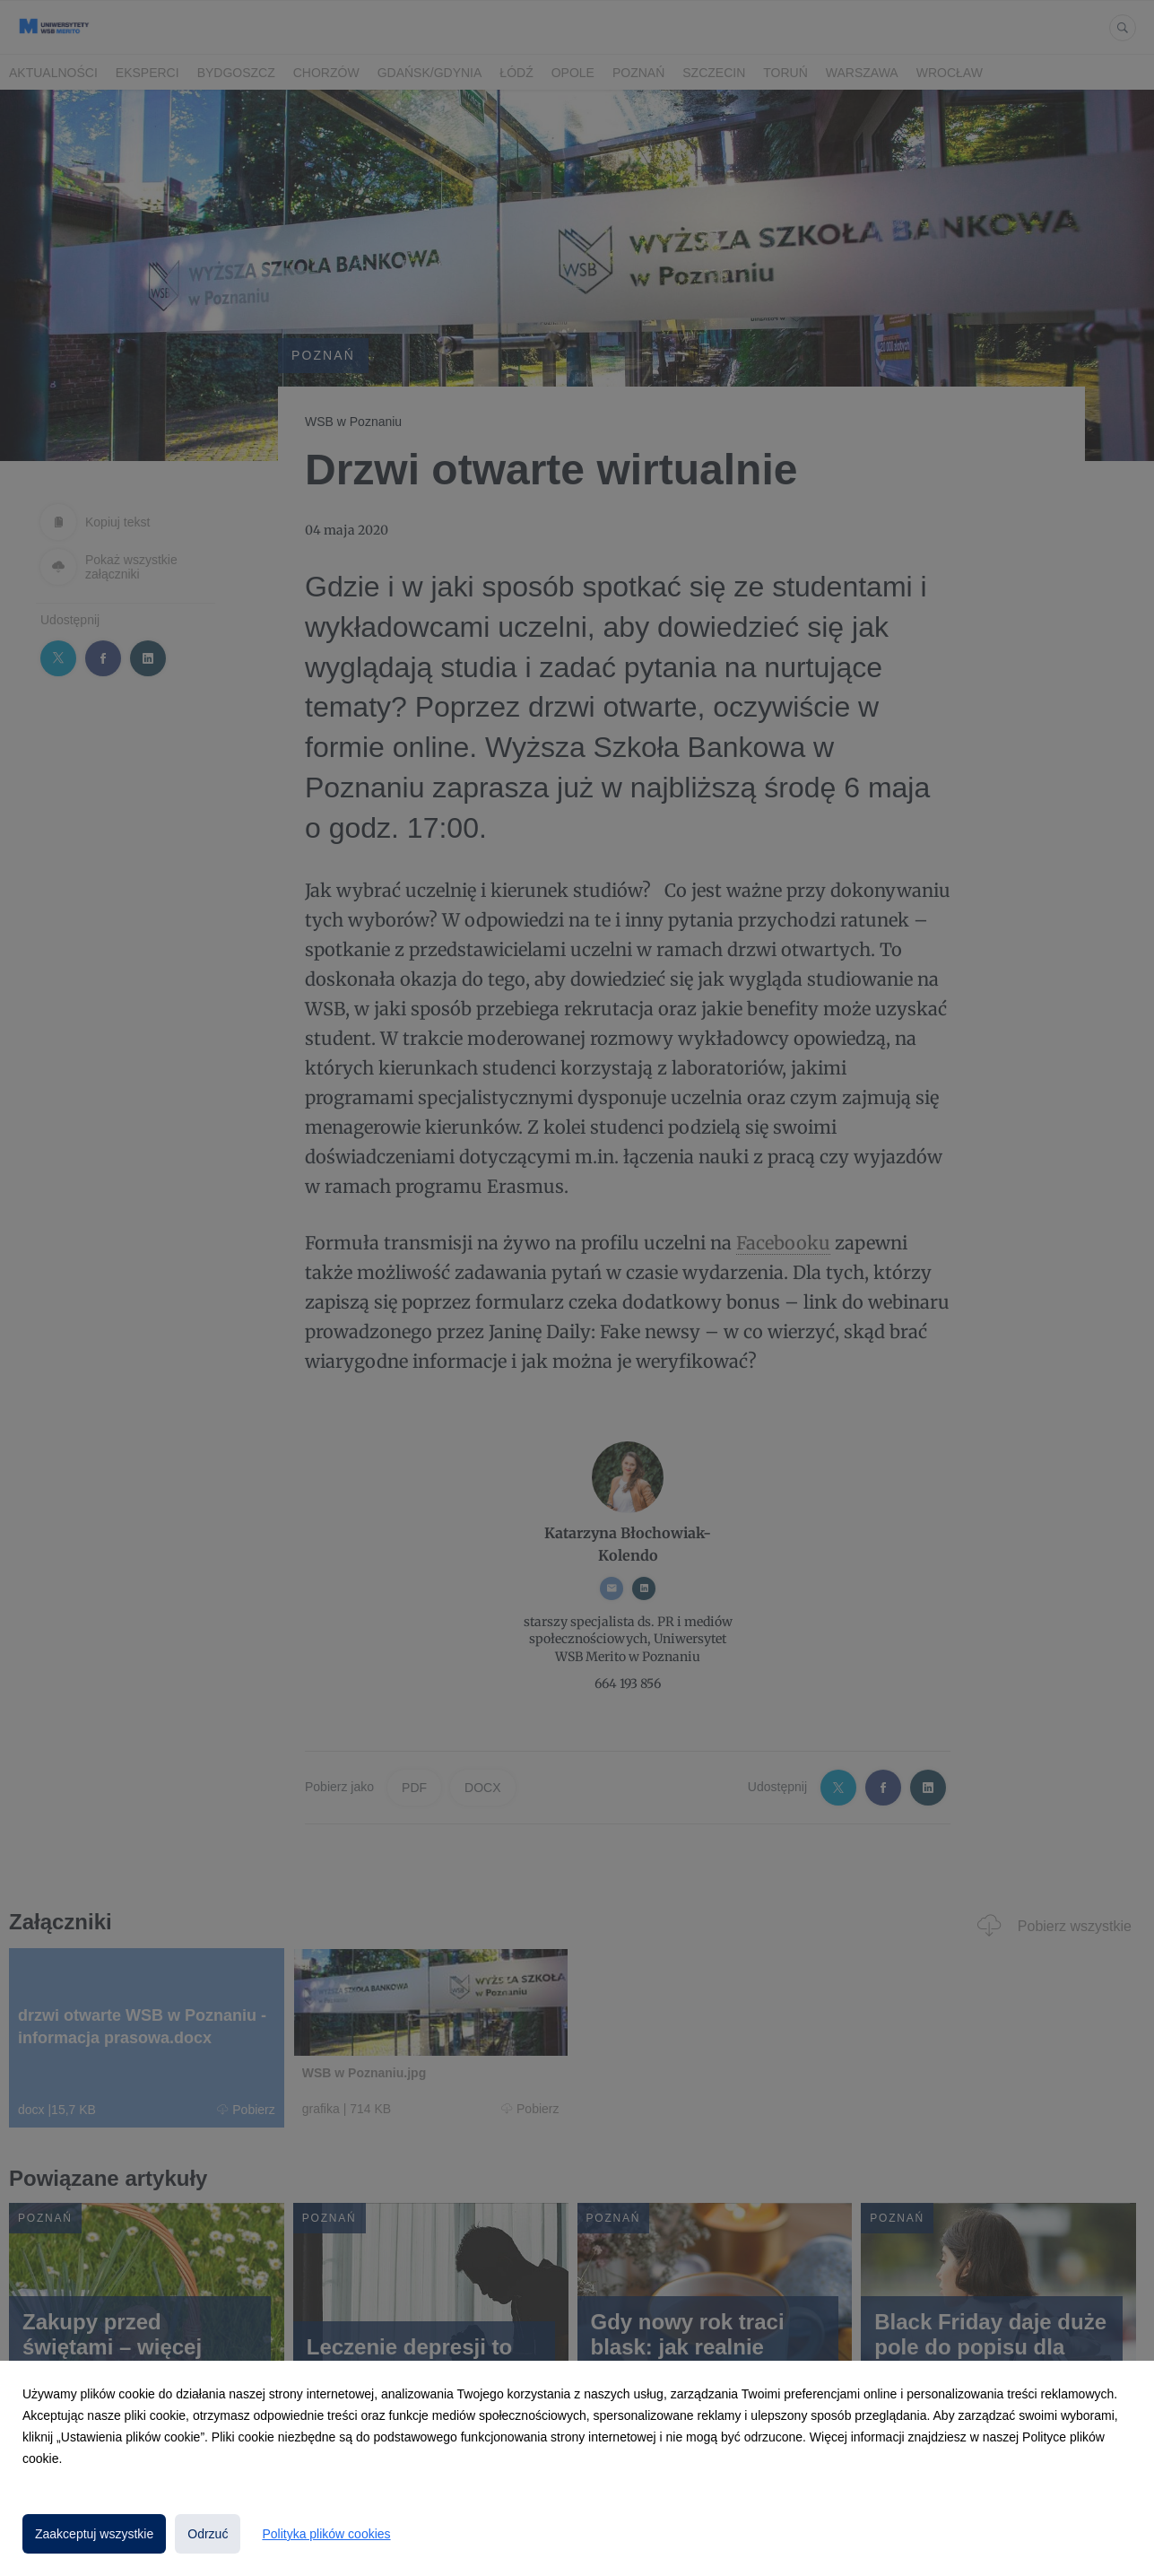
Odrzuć (207, 2534)
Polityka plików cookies (326, 2534)
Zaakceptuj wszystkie (94, 2534)
